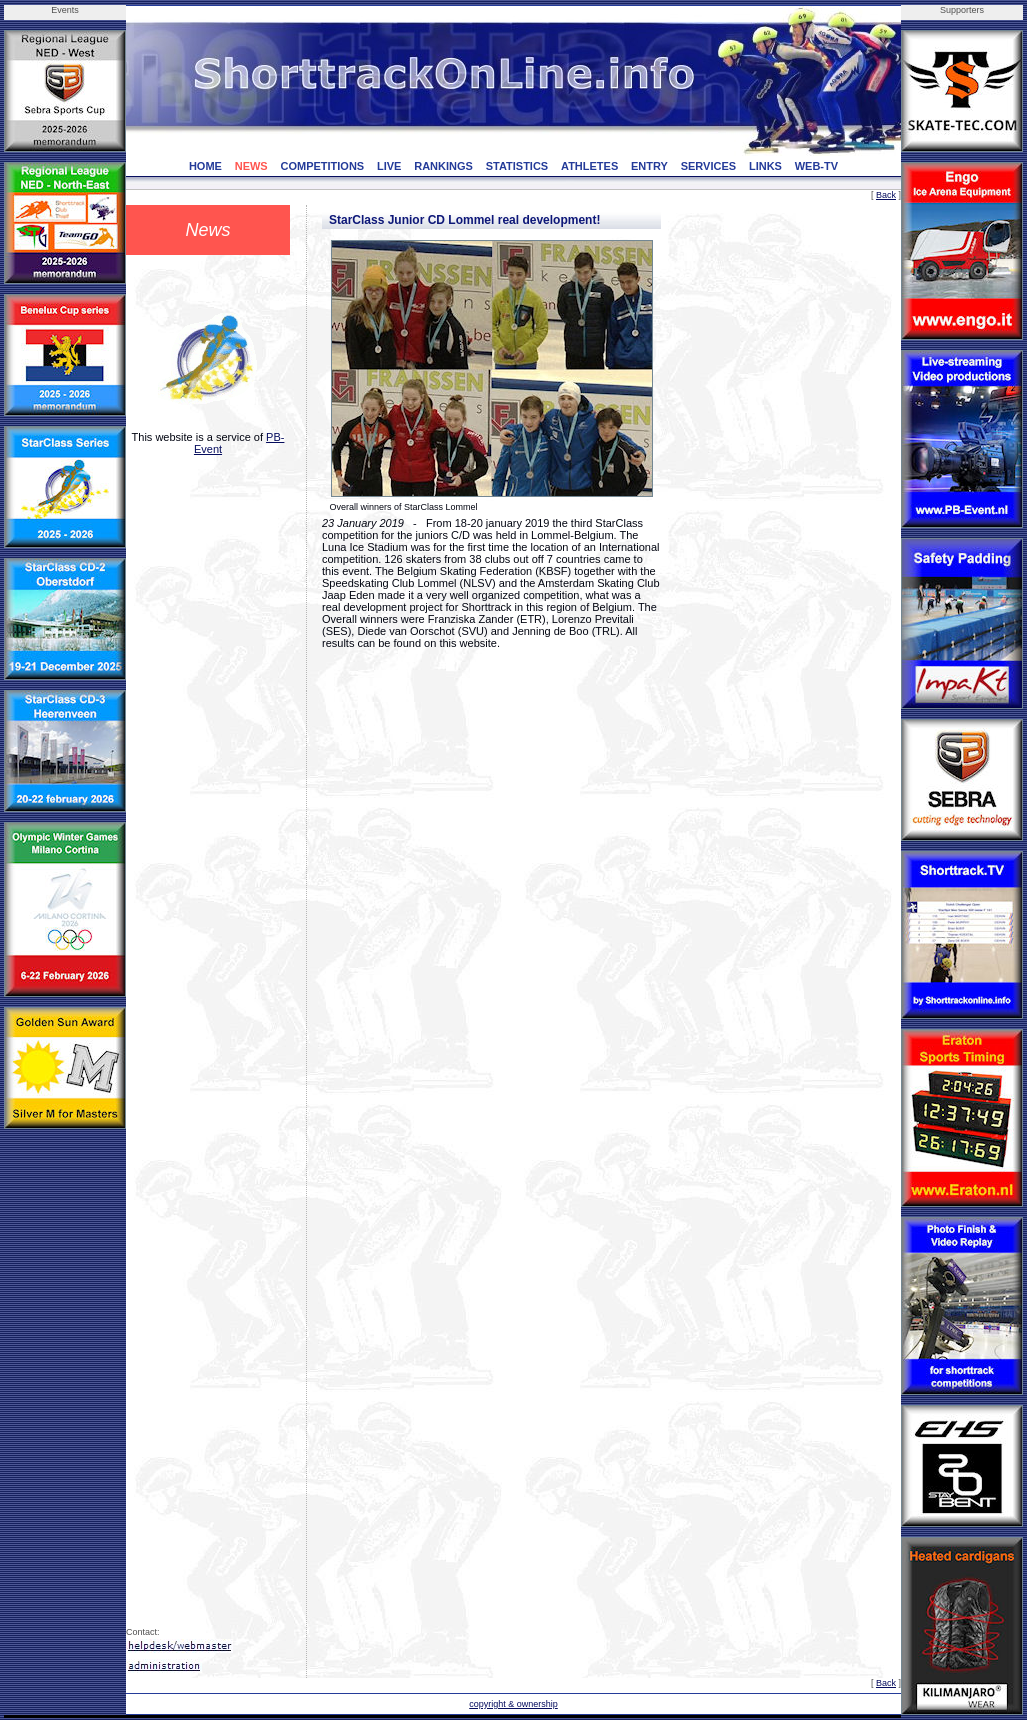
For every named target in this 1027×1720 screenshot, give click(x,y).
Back (886, 195)
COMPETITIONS (322, 166)
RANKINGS (443, 166)
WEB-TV (816, 166)
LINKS (765, 166)
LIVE (389, 166)
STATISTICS (517, 166)
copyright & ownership (513, 1704)
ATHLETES (589, 166)
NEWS (251, 166)
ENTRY (649, 166)
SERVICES (708, 166)
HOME (205, 166)
